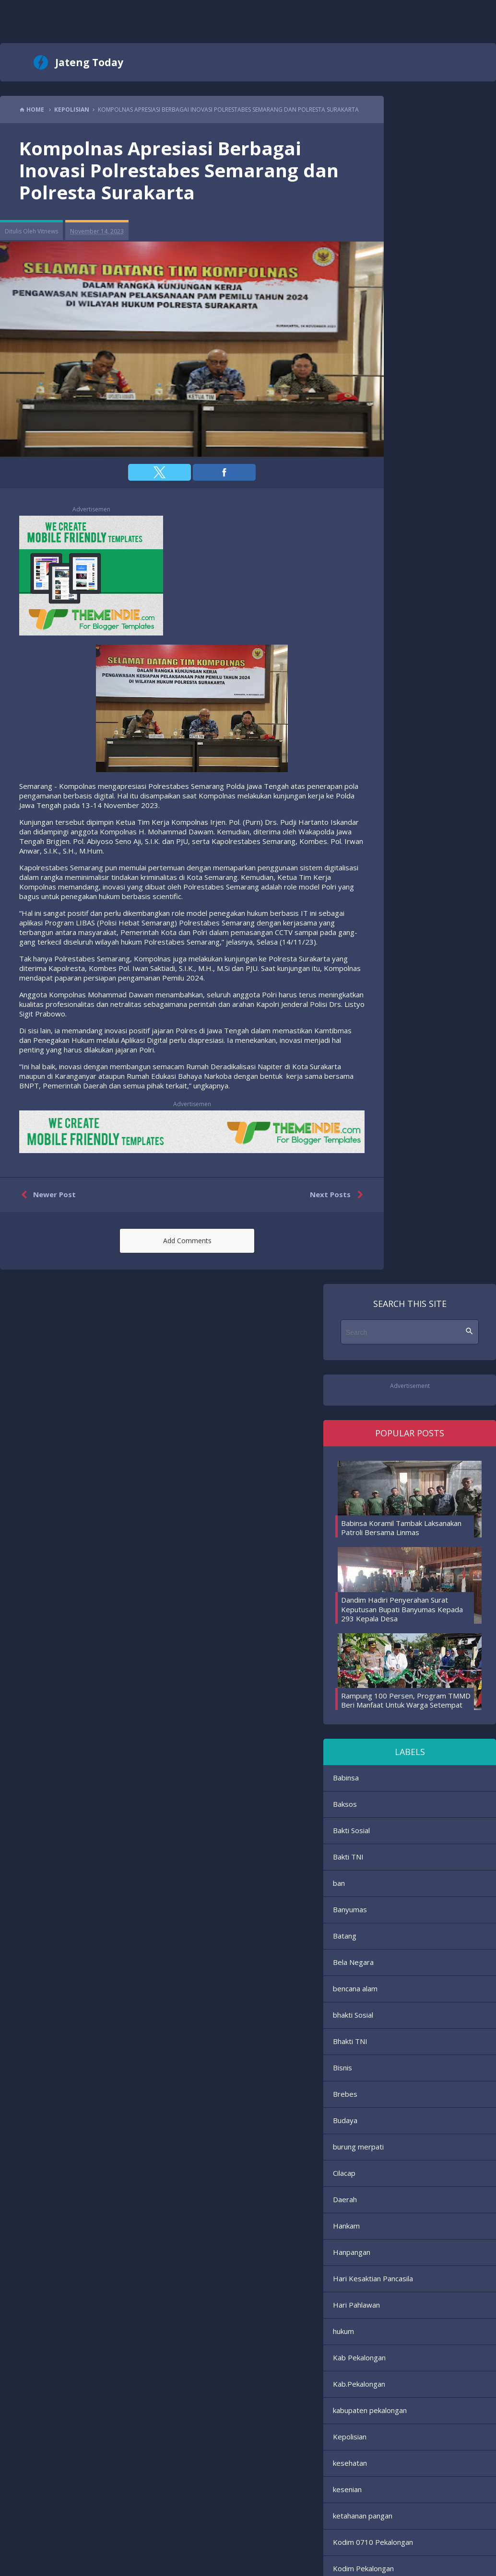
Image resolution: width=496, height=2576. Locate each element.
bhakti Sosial (353, 2015)
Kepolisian (349, 2436)
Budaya (345, 2120)
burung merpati (358, 2146)
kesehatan (350, 2463)
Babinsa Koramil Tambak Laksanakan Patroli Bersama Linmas (401, 1527)
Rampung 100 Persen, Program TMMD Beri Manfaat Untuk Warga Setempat (406, 1700)
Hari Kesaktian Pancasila (373, 2278)
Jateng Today (89, 62)
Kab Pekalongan (359, 2357)
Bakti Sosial (351, 1830)
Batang (344, 1936)
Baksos (345, 1804)
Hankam (346, 2225)
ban (339, 1883)
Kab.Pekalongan (359, 2384)
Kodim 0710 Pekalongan (373, 2542)
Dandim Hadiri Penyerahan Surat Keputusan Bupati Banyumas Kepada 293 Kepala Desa (402, 1609)
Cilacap (344, 2173)
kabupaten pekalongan (370, 2410)
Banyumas (350, 1909)
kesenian (347, 2489)
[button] (159, 472)
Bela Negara (353, 1962)
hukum (343, 2331)
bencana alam (355, 1988)
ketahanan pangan (362, 2515)
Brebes (345, 2094)
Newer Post (46, 1194)
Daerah (345, 2199)
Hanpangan (351, 2252)
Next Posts (338, 1194)
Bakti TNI (348, 1856)
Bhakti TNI (350, 2041)
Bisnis (342, 2067)
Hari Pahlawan (356, 2305)
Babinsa (346, 1777)
